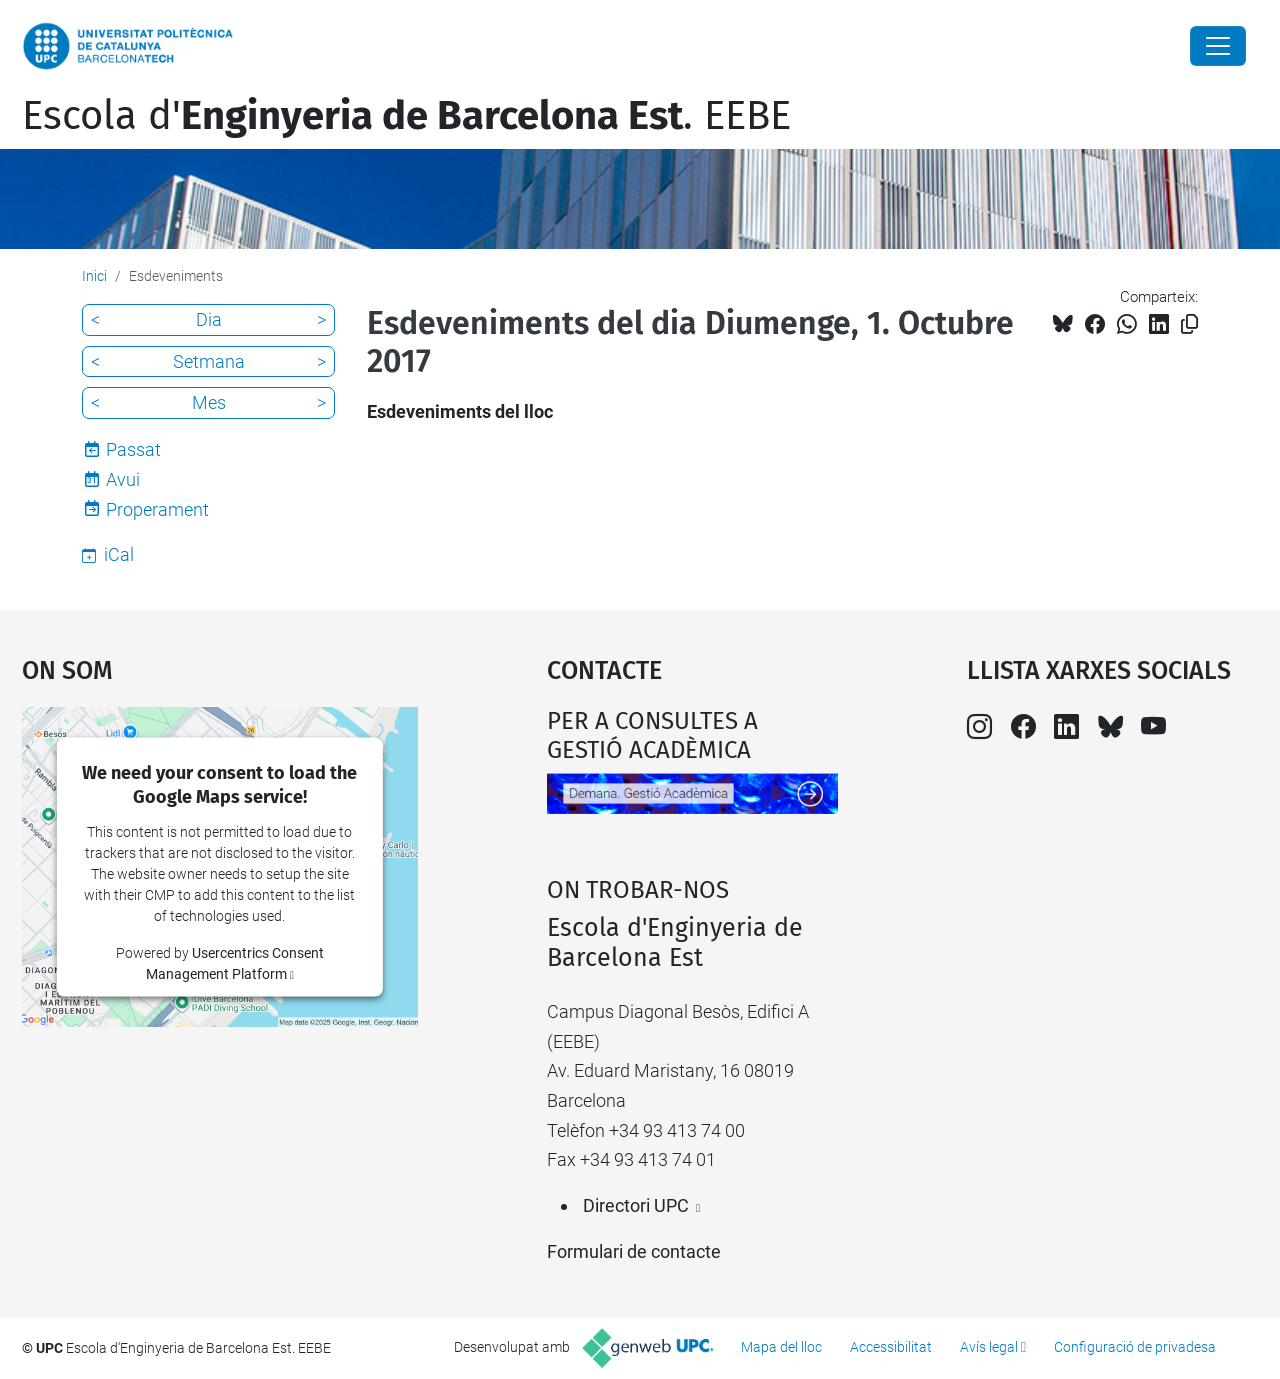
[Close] (1218, 46)
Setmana (209, 361)
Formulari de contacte (634, 1251)
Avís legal (989, 1347)
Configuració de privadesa (1135, 1347)
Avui (123, 479)
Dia (209, 319)
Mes (209, 402)
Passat (133, 449)
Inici (94, 276)
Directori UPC (636, 1205)
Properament (157, 509)
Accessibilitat (891, 1347)
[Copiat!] (1189, 324)
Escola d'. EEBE (406, 116)
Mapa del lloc (781, 1347)
